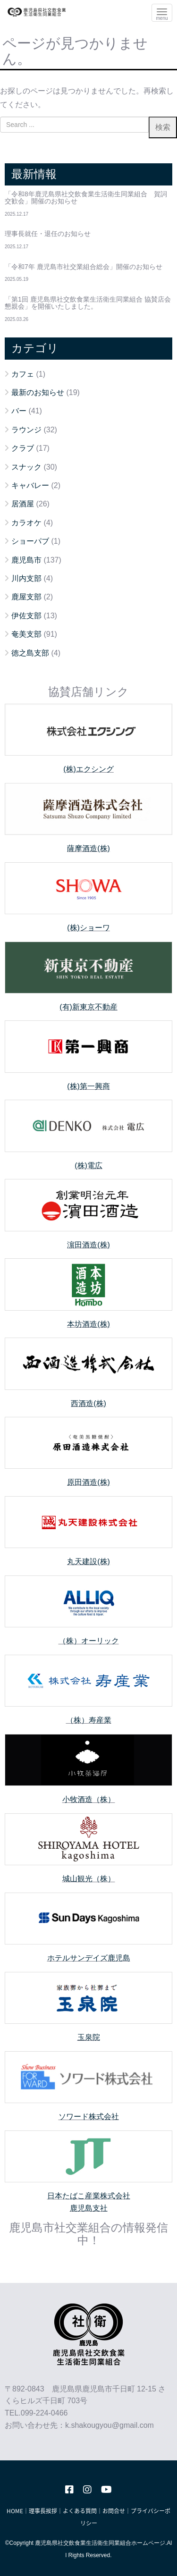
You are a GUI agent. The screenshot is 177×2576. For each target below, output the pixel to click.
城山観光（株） (88, 1879)
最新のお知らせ (37, 392)
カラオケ (26, 523)
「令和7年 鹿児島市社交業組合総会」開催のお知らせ (83, 266)
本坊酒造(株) (88, 1324)
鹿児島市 (26, 560)
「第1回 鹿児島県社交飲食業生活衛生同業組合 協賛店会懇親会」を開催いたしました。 (88, 302)
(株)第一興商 (88, 1086)
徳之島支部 (30, 653)
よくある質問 (80, 2511)
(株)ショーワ (88, 928)
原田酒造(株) (88, 1482)
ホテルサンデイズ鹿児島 (88, 1958)
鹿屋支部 (26, 597)
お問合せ (113, 2511)
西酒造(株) (88, 1403)
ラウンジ (26, 430)
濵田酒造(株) (88, 1245)
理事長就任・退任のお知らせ (48, 233)
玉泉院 (88, 2037)
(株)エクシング (88, 769)
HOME (15, 2511)
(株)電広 (88, 1166)
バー (18, 411)
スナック (26, 467)
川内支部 (26, 578)
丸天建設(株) (88, 1561)
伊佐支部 (26, 616)
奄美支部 (26, 634)
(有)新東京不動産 (88, 1007)
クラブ (22, 448)
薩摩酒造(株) (88, 848)
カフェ (22, 374)
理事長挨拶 (43, 2511)
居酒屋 (22, 504)
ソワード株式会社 (89, 2117)
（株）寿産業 (88, 1720)
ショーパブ (30, 541)
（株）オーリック (89, 1641)
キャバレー (30, 485)
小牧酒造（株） (88, 1799)
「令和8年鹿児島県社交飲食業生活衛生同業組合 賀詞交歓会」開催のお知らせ (86, 197)
